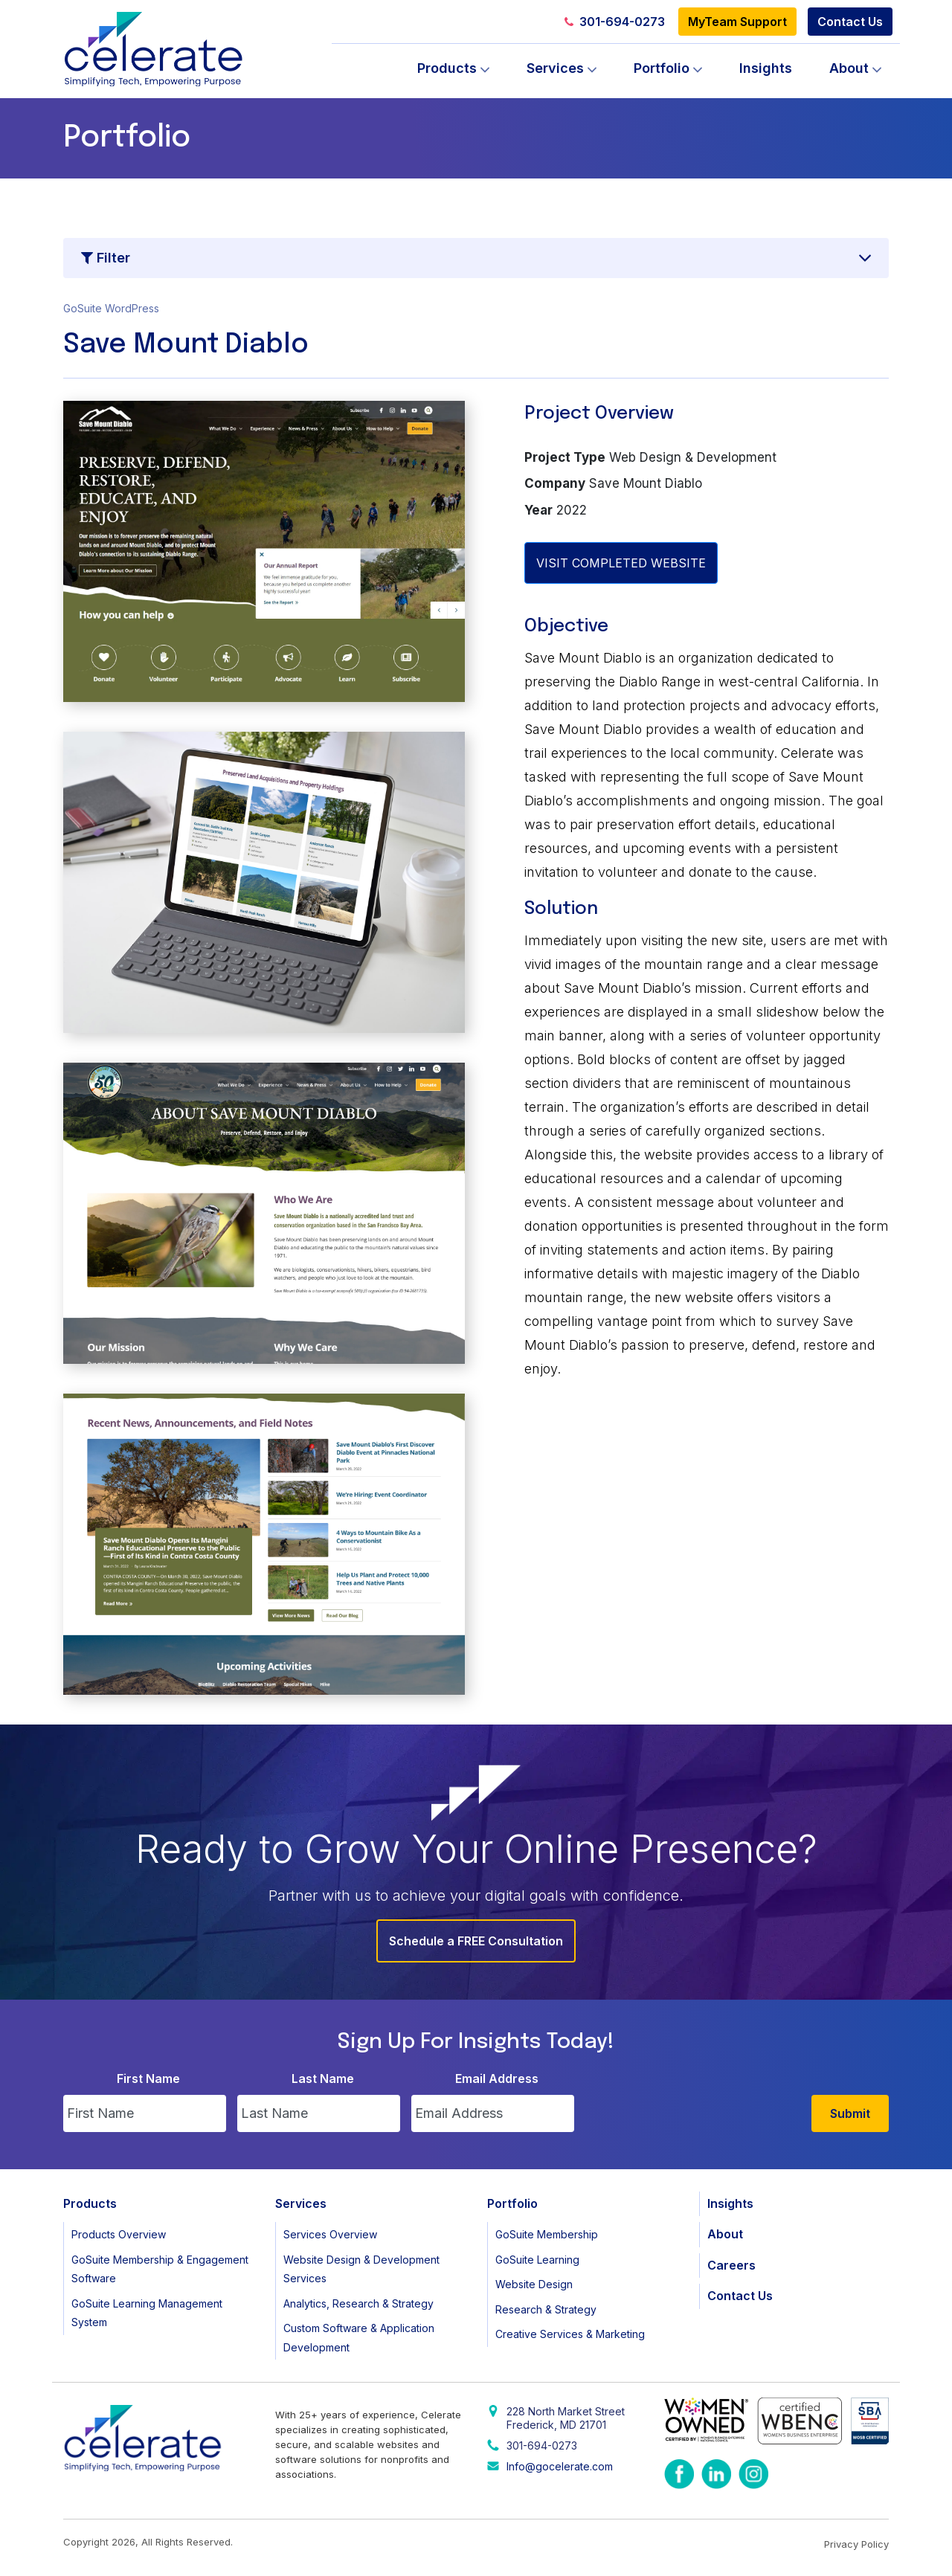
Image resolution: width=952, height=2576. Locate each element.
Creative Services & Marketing (570, 2334)
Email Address (496, 2078)
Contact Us (850, 21)
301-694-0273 (615, 21)
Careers (731, 2265)
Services (555, 68)
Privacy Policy (856, 2544)
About (849, 68)
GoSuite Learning (537, 2259)
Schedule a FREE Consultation (476, 1940)
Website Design (534, 2284)
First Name (148, 2078)
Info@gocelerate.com (559, 2466)
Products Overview (118, 2234)
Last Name (323, 2078)
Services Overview (330, 2234)
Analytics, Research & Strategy (358, 2303)
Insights (765, 68)
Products (447, 68)
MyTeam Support (737, 21)
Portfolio (661, 68)
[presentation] (698, 2103)
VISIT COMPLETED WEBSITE (621, 563)
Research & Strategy (545, 2309)
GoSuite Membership (546, 2234)
